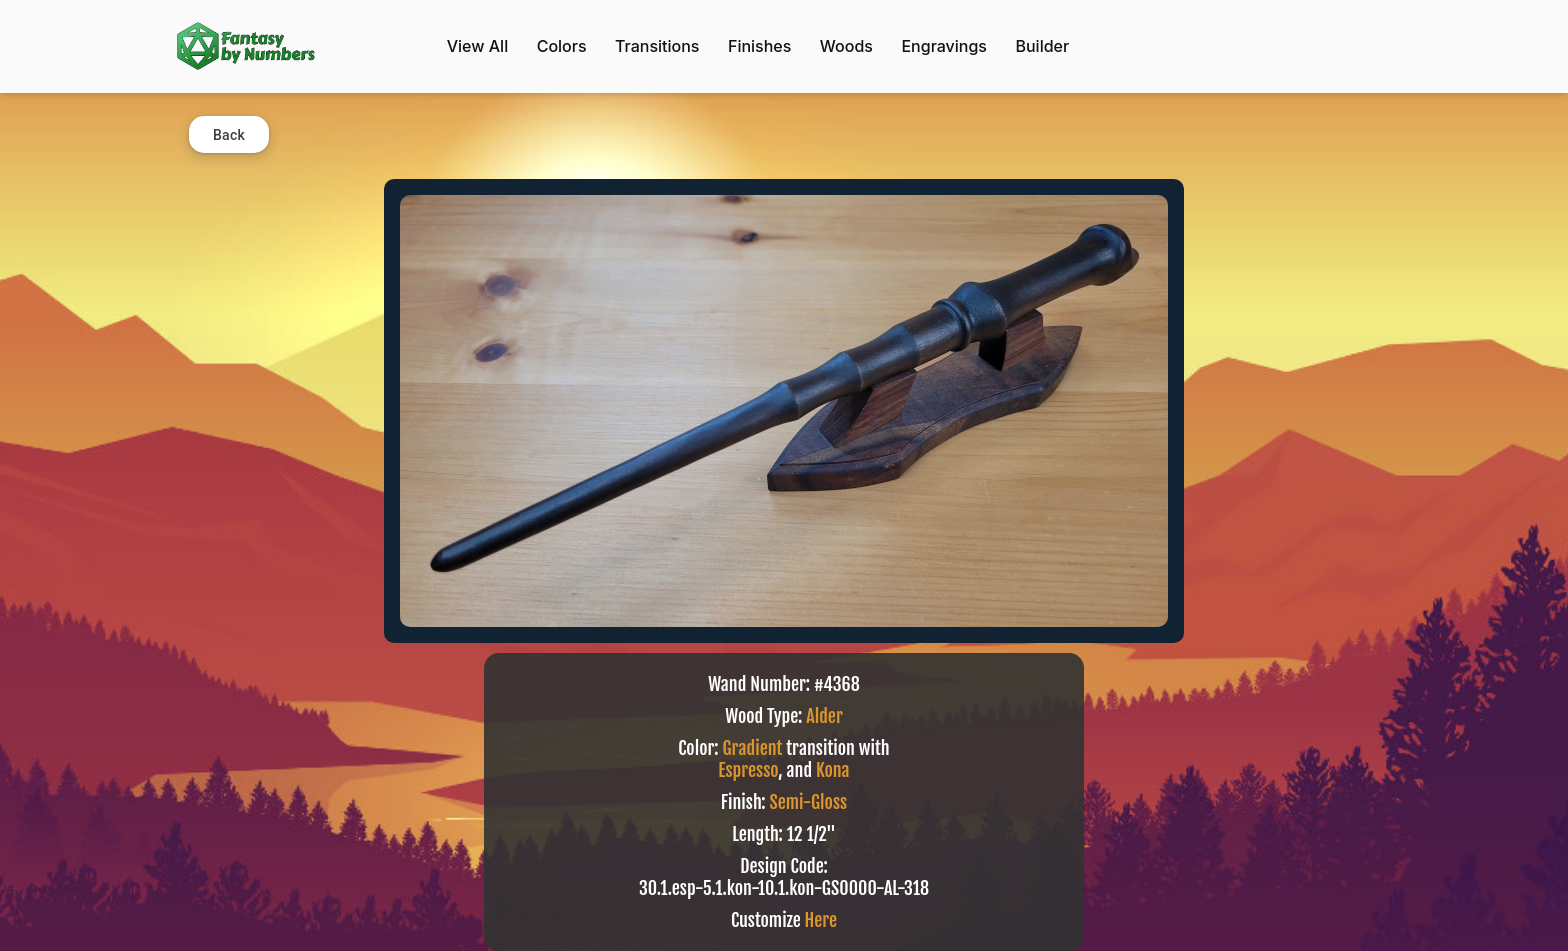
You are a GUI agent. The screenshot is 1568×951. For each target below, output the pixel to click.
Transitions (657, 46)
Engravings (944, 46)
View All (477, 46)
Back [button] (229, 135)
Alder (824, 716)
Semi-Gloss (809, 802)
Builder (1042, 46)
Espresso (748, 770)
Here (821, 920)
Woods (846, 46)
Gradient (753, 748)
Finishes (759, 46)
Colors (562, 46)
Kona (833, 770)
